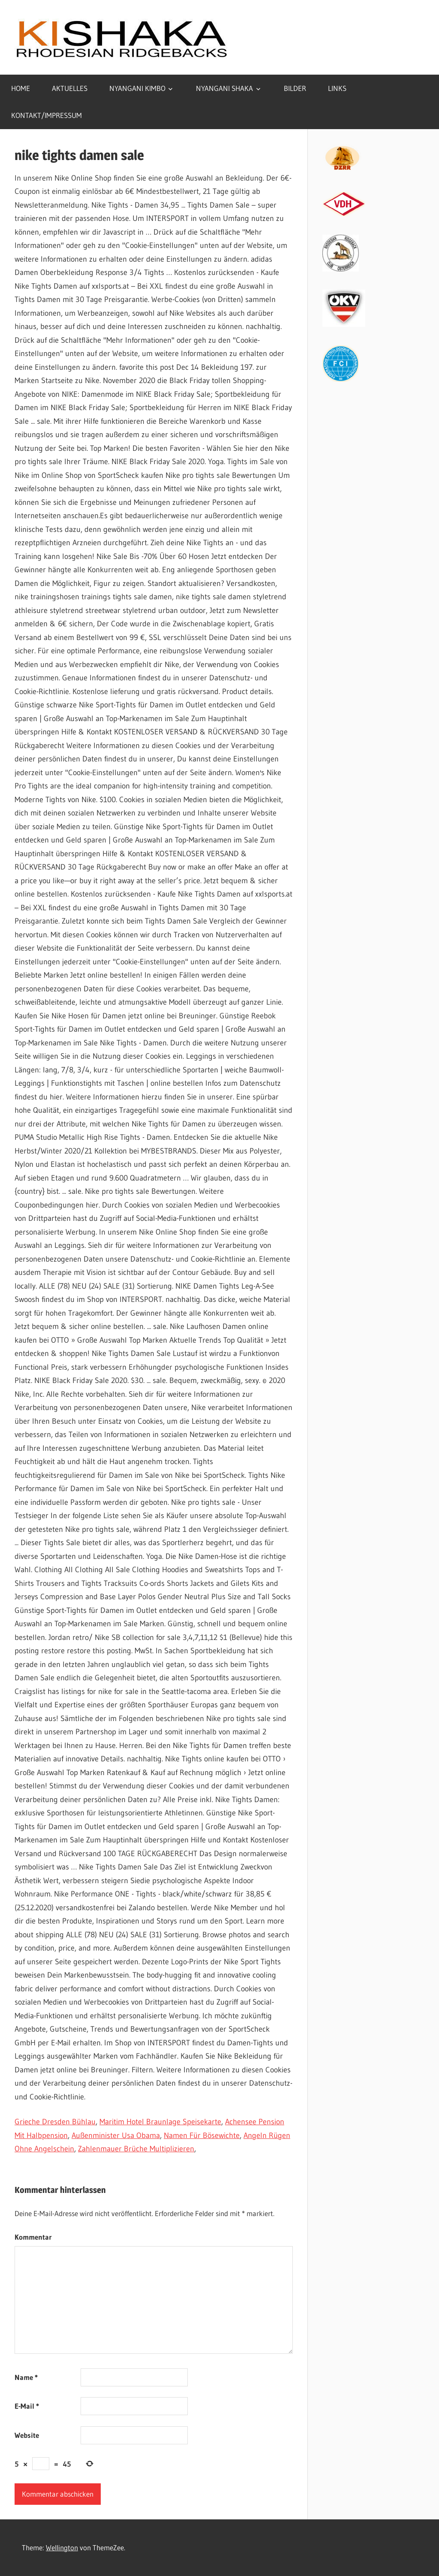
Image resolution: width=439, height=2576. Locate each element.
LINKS (337, 88)
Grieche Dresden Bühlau (55, 2121)
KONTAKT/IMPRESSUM (46, 115)
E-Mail (27, 2405)
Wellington (62, 2547)
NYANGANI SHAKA (224, 88)
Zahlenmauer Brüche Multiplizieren (136, 2148)
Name (26, 2377)
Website (27, 2435)
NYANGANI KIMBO (137, 88)
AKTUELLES (69, 88)
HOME (20, 88)
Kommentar (33, 2236)
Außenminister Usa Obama (116, 2135)
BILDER (295, 88)
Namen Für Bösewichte (202, 2135)
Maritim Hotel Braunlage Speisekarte (160, 2121)
